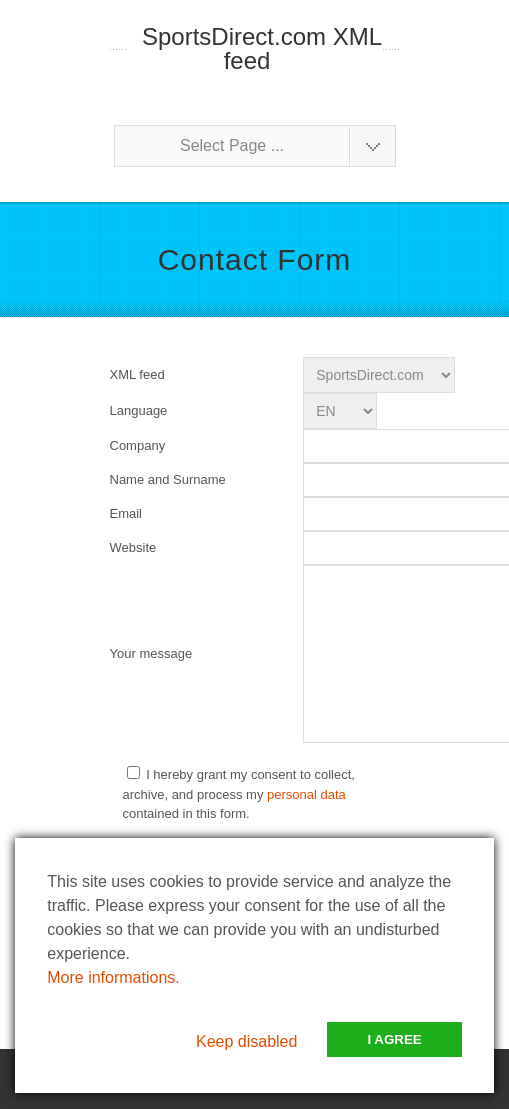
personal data (306, 794)
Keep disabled (246, 1041)
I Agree (394, 1039)
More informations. (113, 977)
